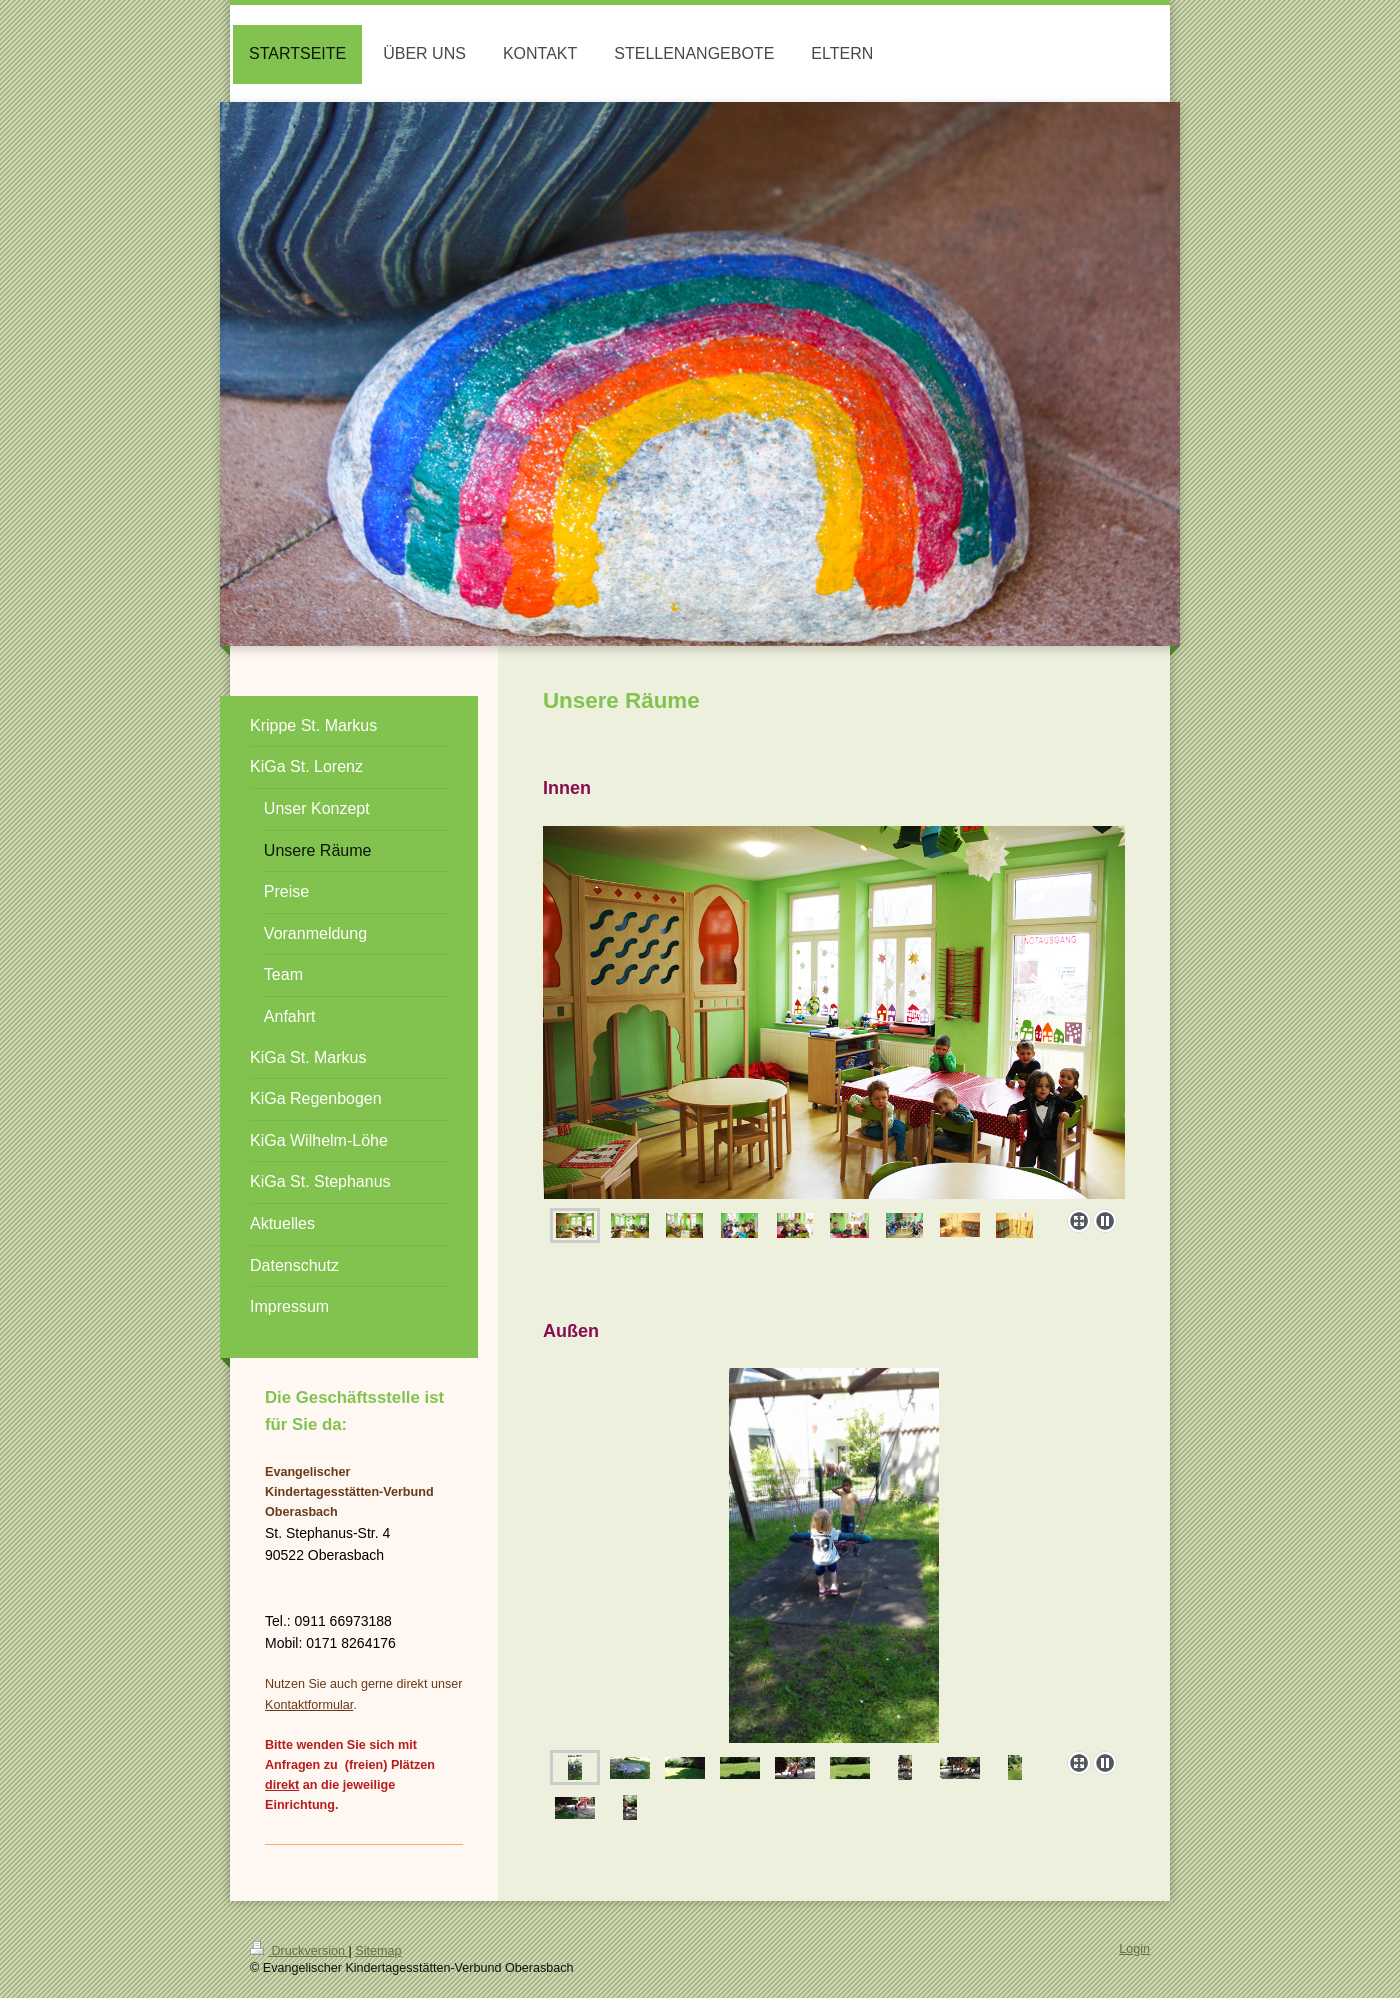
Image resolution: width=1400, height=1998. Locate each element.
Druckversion (299, 1951)
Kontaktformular (309, 1705)
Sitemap (378, 1951)
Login (1134, 1949)
